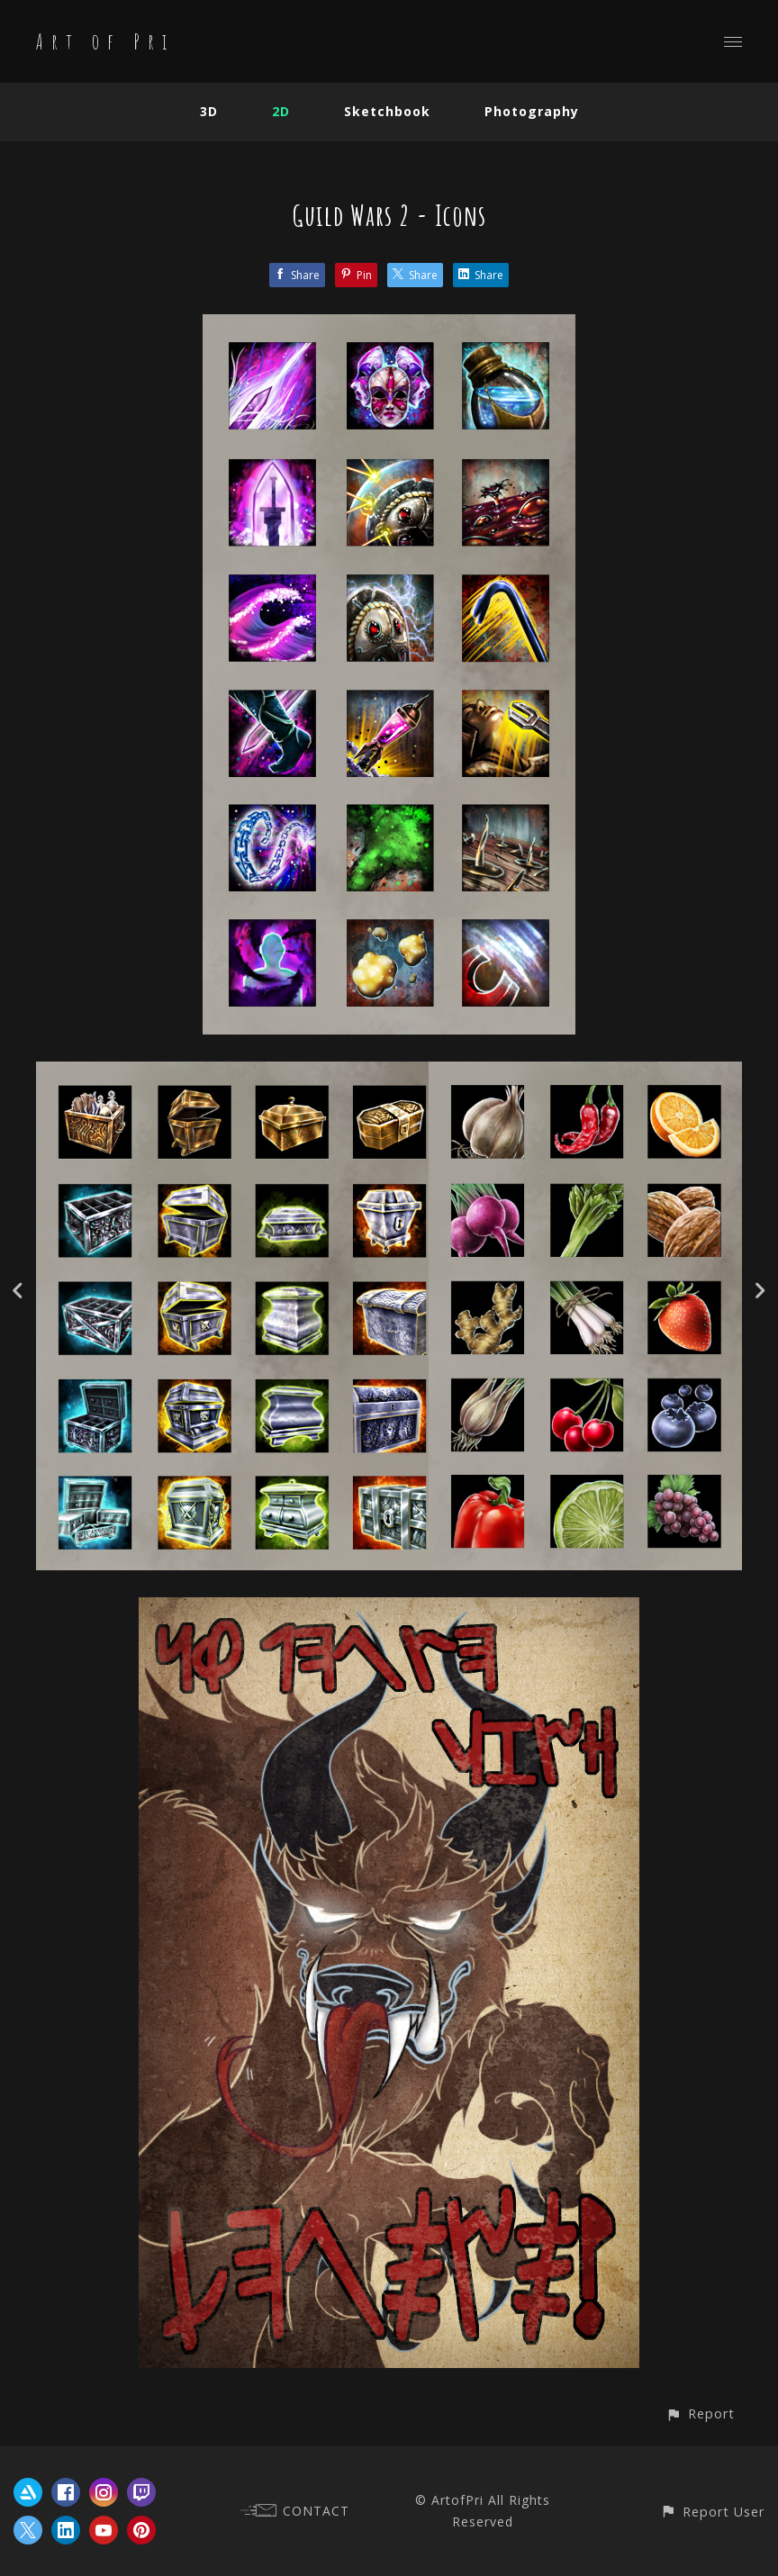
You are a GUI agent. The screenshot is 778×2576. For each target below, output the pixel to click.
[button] (700, 2413)
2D (281, 111)
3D (209, 111)
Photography (531, 111)
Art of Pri (105, 41)
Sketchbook (387, 111)
